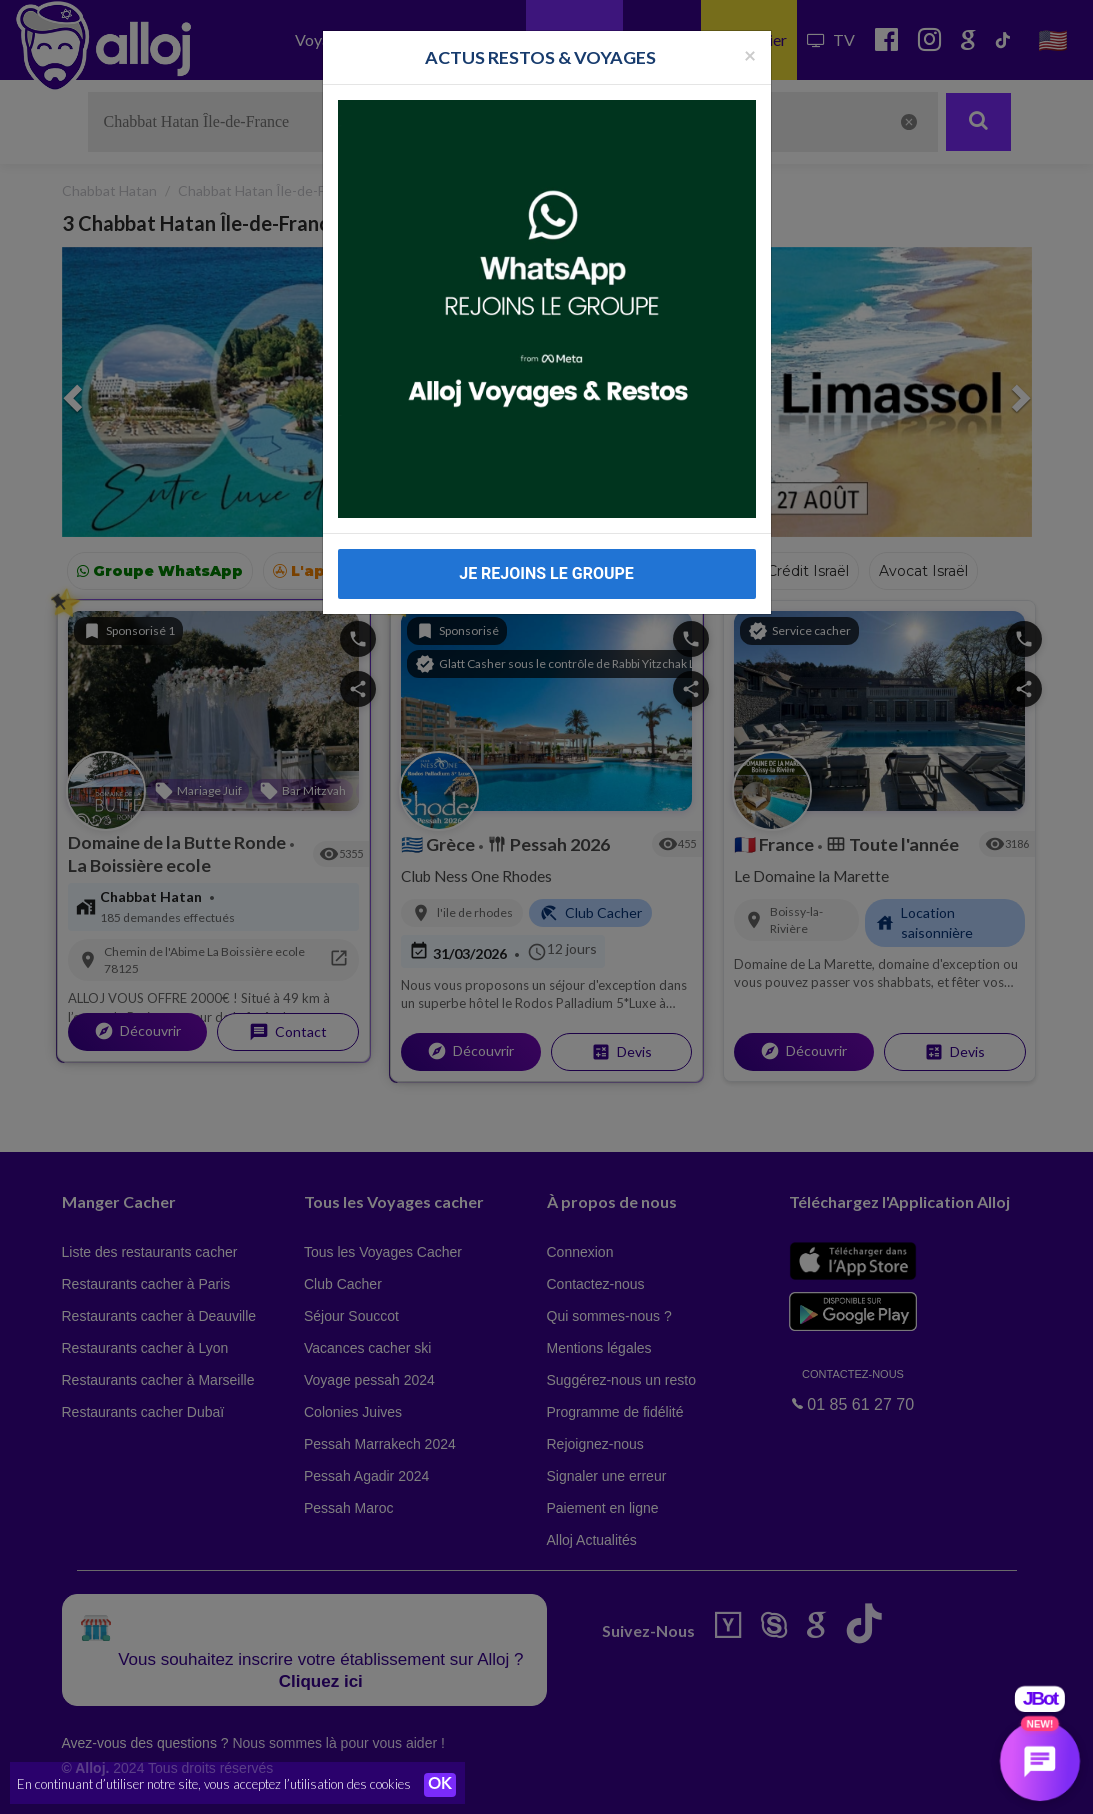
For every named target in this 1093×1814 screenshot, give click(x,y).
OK (440, 1785)
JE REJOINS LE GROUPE (546, 573)
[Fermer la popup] (750, 54)
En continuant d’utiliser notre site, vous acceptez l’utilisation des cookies (214, 1784)
